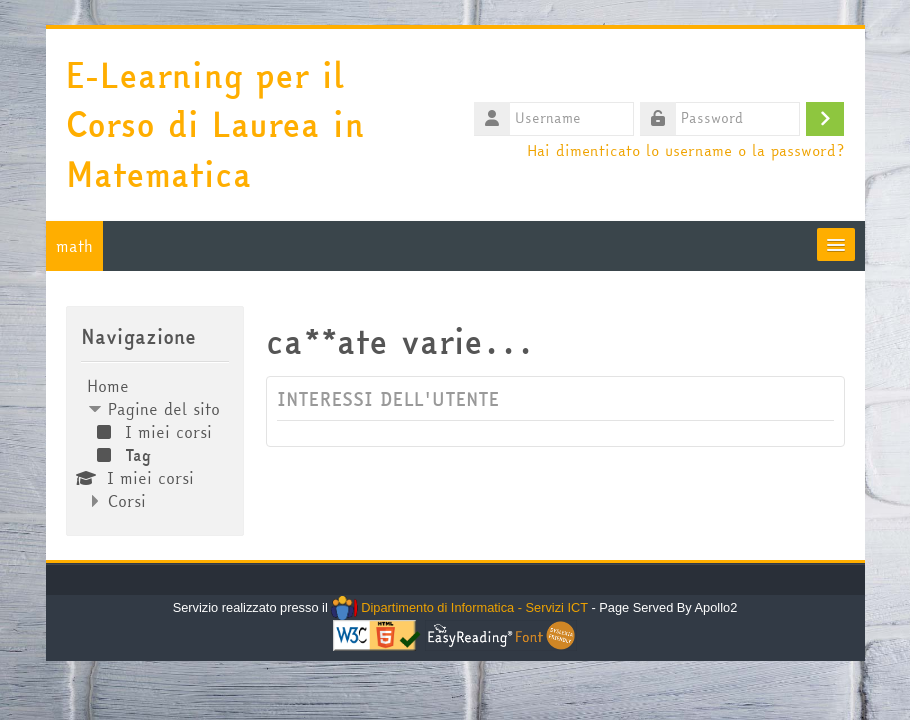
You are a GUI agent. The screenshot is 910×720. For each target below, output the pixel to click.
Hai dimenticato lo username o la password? (685, 150)
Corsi (127, 501)
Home (108, 386)
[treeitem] (155, 443)
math (74, 246)
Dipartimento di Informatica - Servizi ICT (459, 607)
